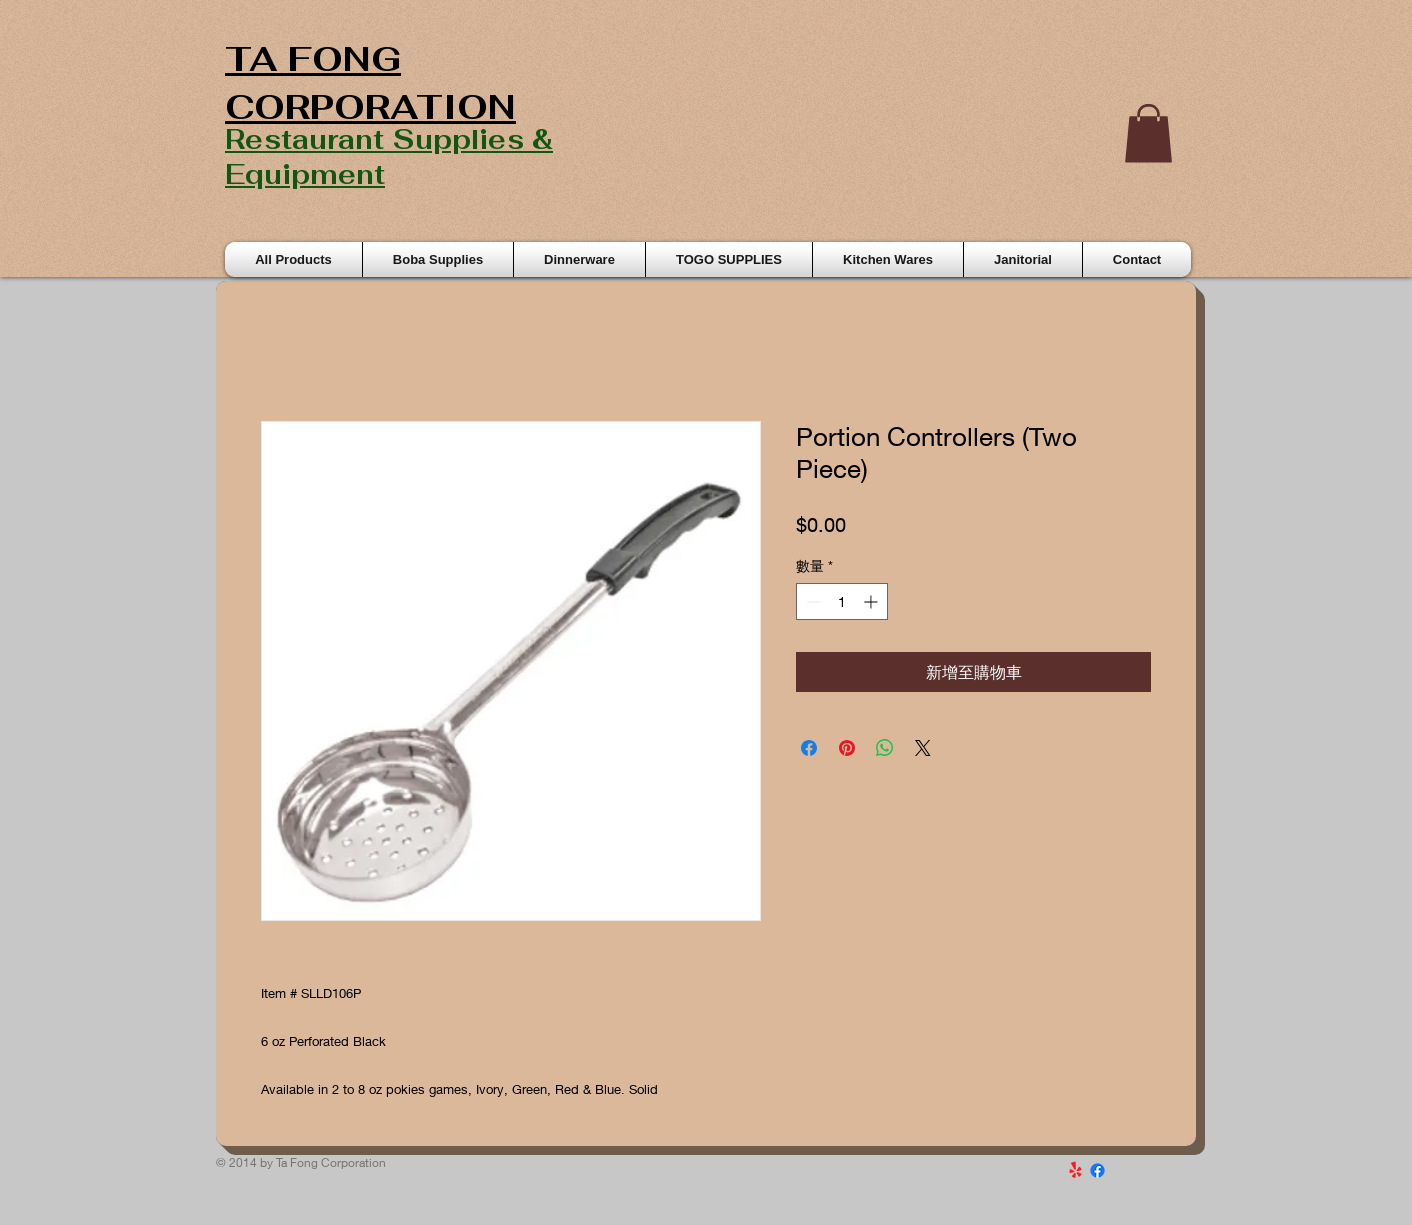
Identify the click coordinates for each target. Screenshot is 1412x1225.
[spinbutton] (842, 601)
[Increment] (872, 601)
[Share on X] (923, 748)
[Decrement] (811, 601)
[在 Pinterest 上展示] (847, 748)
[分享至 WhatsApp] (885, 748)
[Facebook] (1097, 1170)
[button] (1148, 133)
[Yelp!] (1075, 1170)
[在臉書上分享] (809, 748)
